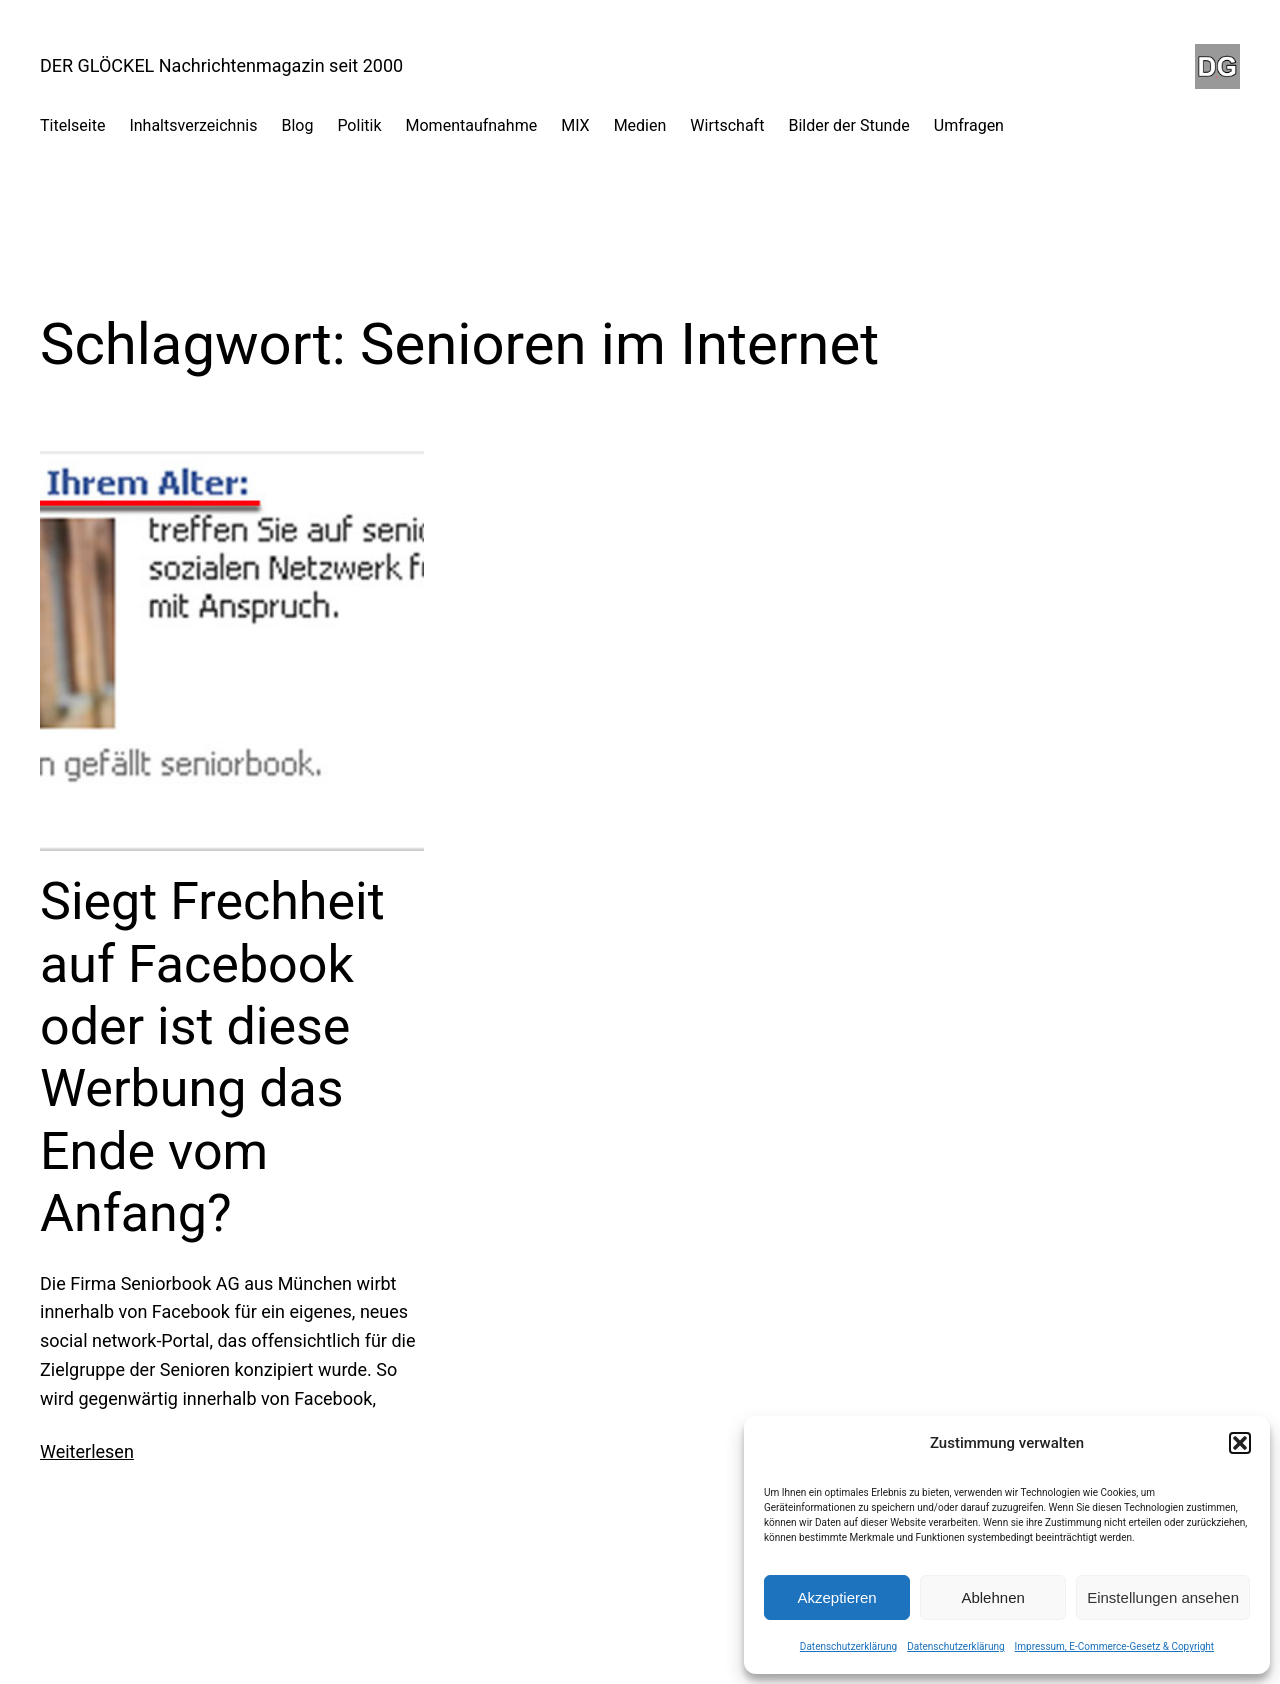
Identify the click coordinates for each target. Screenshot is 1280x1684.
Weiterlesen (87, 1451)
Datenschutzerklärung (848, 1646)
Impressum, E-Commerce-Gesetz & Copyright (1115, 1646)
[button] (1240, 1443)
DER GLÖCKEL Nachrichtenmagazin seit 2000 (221, 65)
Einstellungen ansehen (1163, 1597)
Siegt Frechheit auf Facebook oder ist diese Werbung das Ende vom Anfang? (212, 1057)
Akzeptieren (836, 1597)
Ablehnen (992, 1597)
